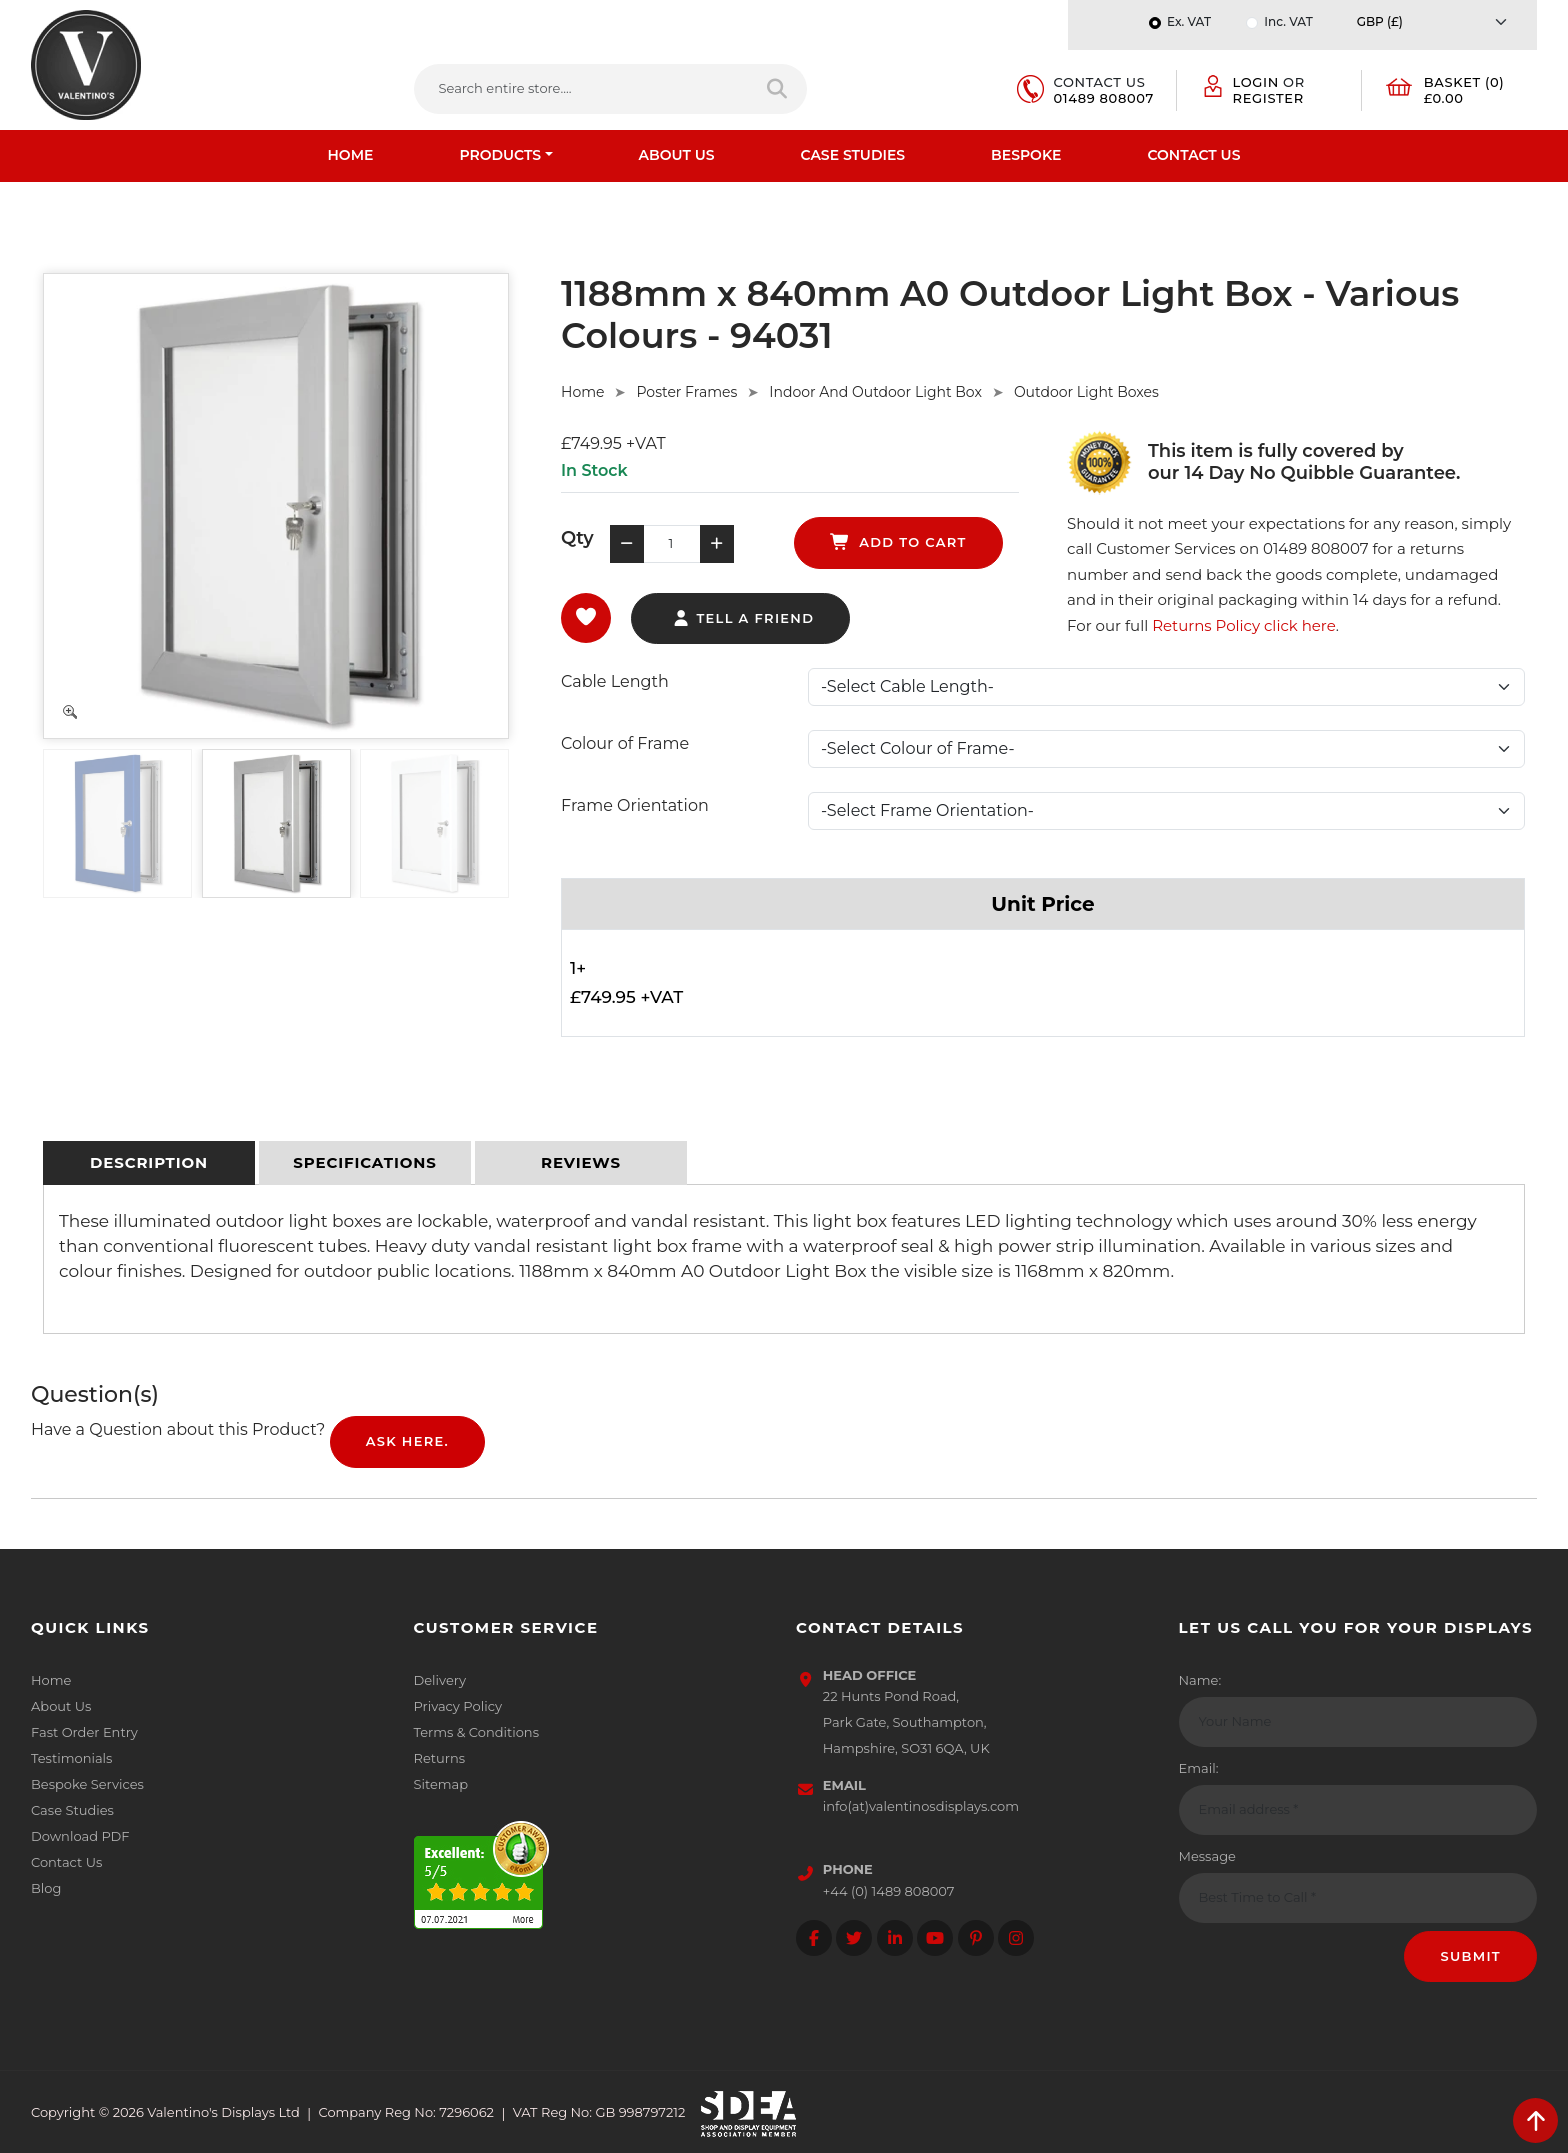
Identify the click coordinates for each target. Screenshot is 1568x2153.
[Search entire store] (778, 89)
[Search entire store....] (582, 89)
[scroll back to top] (1535, 2120)
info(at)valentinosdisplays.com (921, 1806)
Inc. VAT (1288, 21)
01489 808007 (1104, 98)
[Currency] (1437, 21)
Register (1268, 98)
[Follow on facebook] (814, 1938)
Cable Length (615, 681)
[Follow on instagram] (1016, 1938)
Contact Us (1193, 155)
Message (1207, 1856)
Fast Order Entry (84, 1732)
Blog (46, 1888)
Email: (1199, 1768)
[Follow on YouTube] (935, 1938)
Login (1256, 82)
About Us (677, 155)
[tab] (149, 1163)
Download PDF (80, 1836)
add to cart (898, 542)
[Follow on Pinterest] (976, 1938)
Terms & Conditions (476, 1732)
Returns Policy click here (1244, 625)
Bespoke (1026, 155)
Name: (1200, 1680)
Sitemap (441, 1784)
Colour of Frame (625, 743)
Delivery (440, 1680)
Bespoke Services (87, 1784)
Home (351, 155)
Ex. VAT (1189, 21)
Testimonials (71, 1758)
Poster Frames (686, 392)
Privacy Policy (458, 1706)
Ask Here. (407, 1441)
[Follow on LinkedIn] (895, 1938)
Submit (1470, 1956)
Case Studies (853, 155)
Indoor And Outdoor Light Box (875, 392)
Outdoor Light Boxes (1086, 392)
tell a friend (742, 618)
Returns (440, 1758)
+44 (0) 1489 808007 (889, 1891)
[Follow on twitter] (854, 1938)
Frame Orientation (635, 805)
